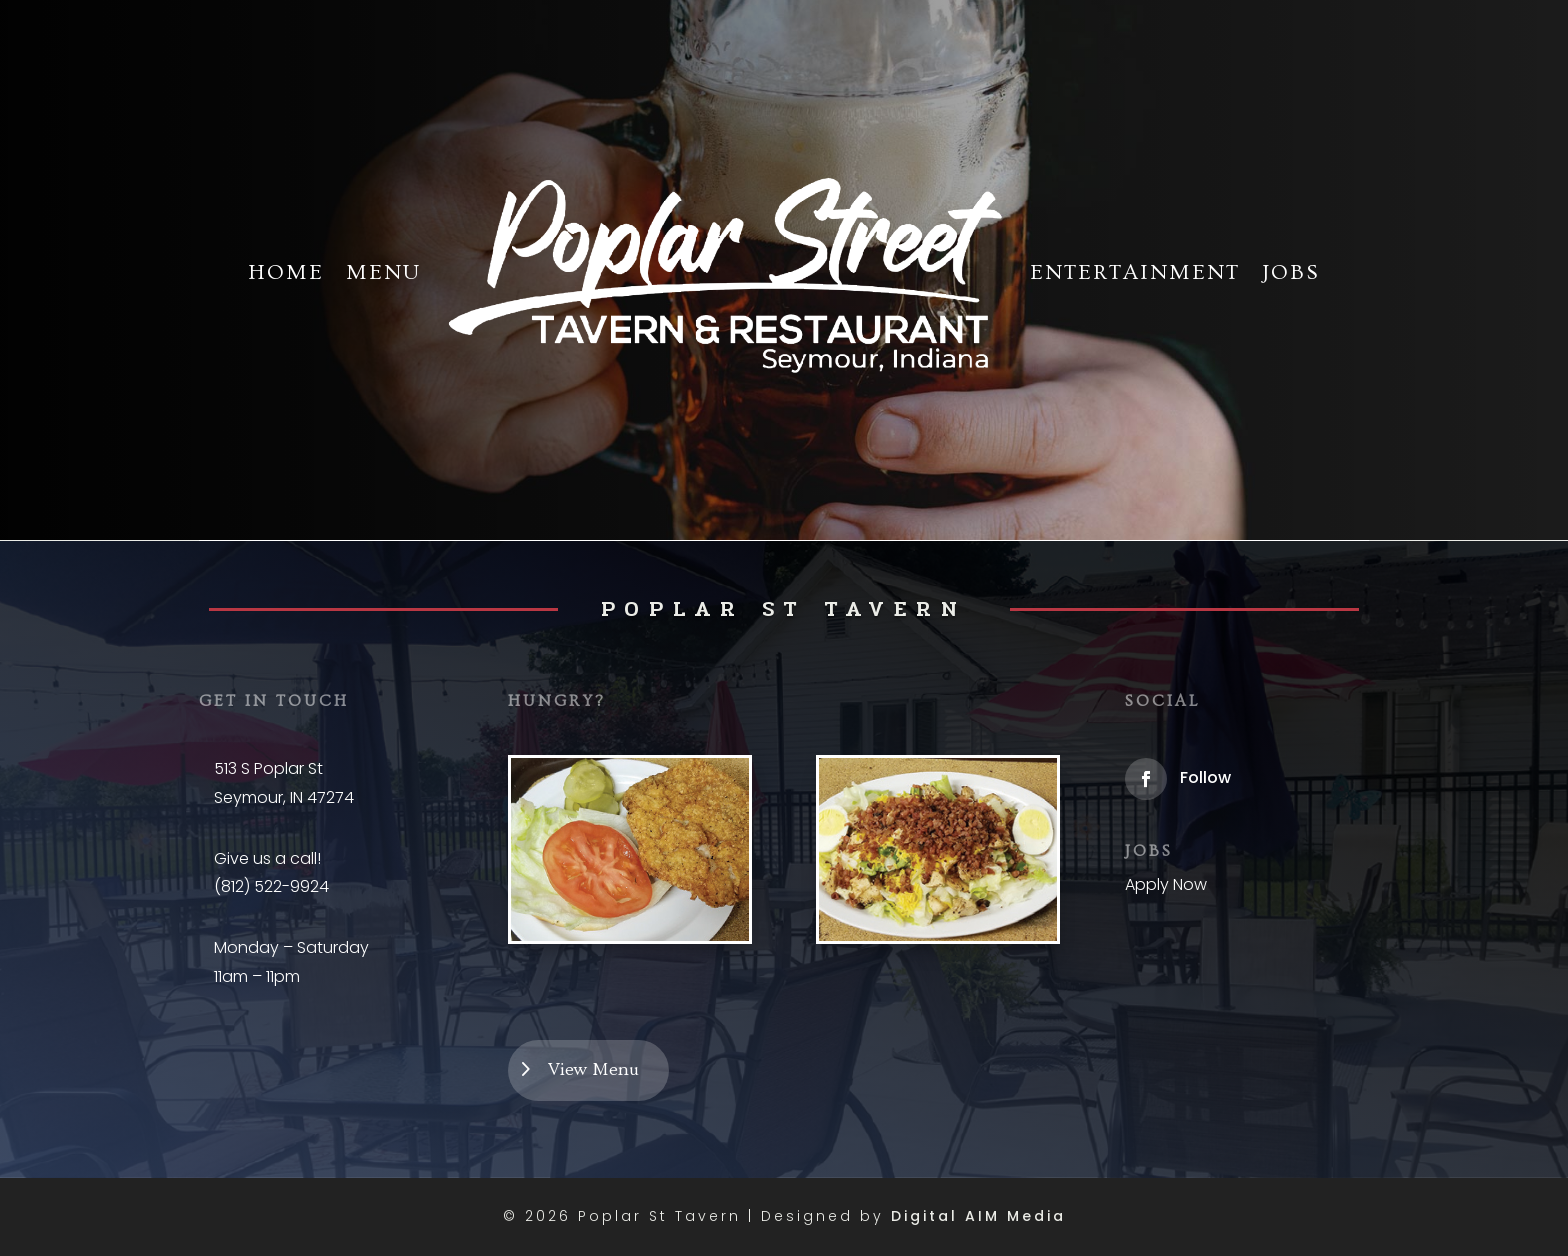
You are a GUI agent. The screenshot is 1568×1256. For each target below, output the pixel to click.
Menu (383, 272)
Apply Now (1166, 884)
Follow (1205, 777)
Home (286, 272)
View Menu (593, 1069)
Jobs (1291, 272)
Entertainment (1135, 272)
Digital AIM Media (978, 1216)
